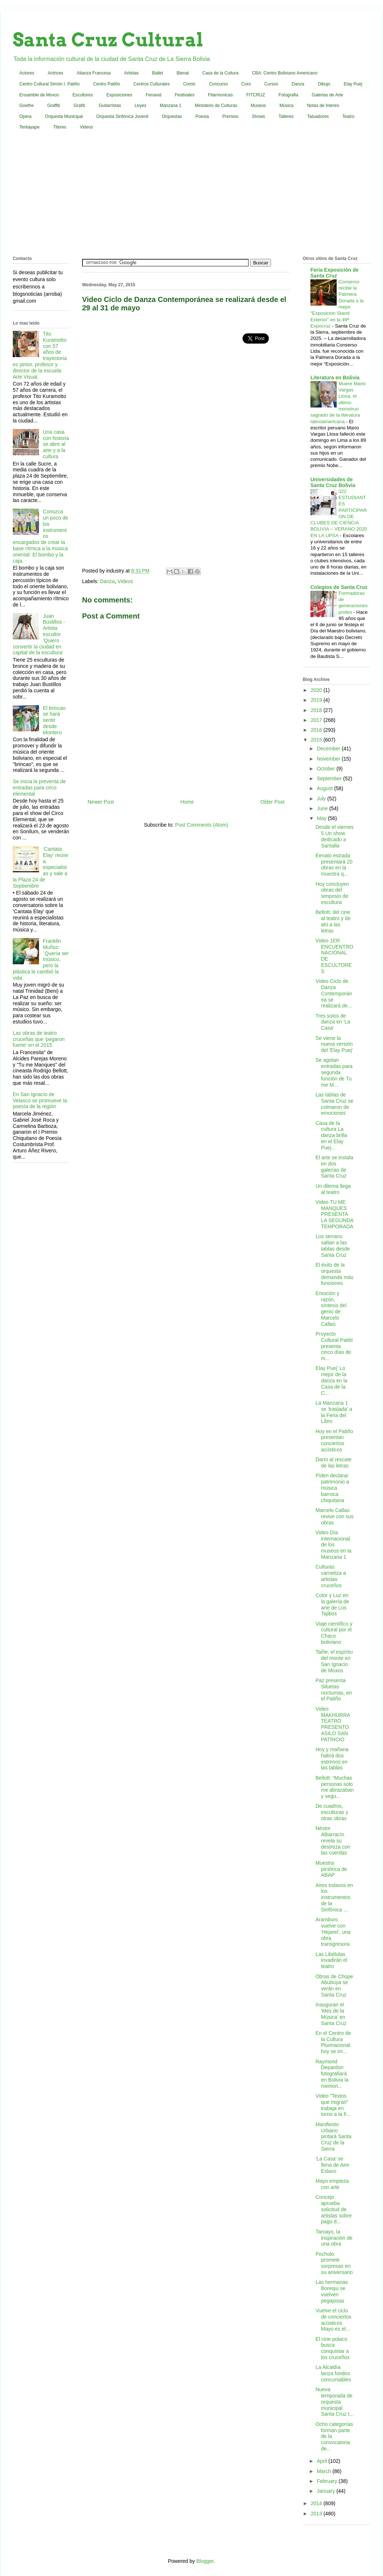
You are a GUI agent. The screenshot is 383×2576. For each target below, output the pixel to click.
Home (187, 802)
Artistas (131, 73)
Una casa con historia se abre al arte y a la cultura (56, 444)
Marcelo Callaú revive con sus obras (334, 1516)
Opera (25, 116)
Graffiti (53, 105)
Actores (26, 73)
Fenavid (153, 94)
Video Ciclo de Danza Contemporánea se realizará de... (334, 993)
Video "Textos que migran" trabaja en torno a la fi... (333, 2105)
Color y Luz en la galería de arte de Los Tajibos (332, 1604)
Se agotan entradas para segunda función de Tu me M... (334, 1072)
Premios (231, 116)
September (330, 778)
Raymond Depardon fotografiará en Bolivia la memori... (332, 2074)
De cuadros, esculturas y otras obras (332, 1812)
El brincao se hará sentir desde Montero (54, 720)
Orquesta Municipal (63, 116)
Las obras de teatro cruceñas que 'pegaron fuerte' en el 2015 (39, 1039)
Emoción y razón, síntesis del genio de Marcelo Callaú (331, 1308)
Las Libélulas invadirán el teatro (331, 1960)
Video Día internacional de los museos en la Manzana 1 (333, 1545)
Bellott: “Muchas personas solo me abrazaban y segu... (335, 1787)
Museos (258, 105)
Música (286, 105)
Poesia (202, 116)
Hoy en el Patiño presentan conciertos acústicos (334, 1440)
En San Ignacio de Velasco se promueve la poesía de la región (40, 1100)
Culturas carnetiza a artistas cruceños (331, 1576)
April (322, 2461)
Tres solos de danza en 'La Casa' (333, 1022)
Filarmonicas (220, 94)
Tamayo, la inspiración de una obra (334, 2238)
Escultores (83, 94)
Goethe (26, 105)
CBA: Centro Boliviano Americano (284, 73)
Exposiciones (119, 94)
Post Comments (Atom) (201, 825)
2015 (317, 740)
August (325, 788)
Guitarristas (110, 105)
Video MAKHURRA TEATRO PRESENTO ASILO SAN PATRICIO (333, 1724)
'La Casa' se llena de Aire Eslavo (332, 2165)
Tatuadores (318, 116)
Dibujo (324, 84)
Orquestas (172, 116)
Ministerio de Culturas (216, 105)
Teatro (348, 116)
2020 (317, 690)
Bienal (183, 73)
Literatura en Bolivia (335, 377)
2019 (317, 700)
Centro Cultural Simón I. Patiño (49, 84)
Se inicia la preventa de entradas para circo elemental (39, 787)
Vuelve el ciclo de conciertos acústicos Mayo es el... (333, 2320)
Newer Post (101, 802)
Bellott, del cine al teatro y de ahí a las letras (333, 921)
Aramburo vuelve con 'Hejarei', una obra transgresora (333, 1932)
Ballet (157, 73)
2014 (317, 2503)
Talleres (286, 116)
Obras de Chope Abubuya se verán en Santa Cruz (334, 1986)
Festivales (184, 94)
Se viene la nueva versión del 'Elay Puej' (334, 1044)
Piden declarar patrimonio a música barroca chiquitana (332, 1488)
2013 (317, 2513)
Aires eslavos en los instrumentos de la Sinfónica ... (334, 1897)
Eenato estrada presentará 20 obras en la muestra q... (334, 865)
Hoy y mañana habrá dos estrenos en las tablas (332, 1758)
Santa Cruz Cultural (108, 40)
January (326, 2491)
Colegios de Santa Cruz (338, 587)
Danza (298, 84)
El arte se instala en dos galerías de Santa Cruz (334, 1167)
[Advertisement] (192, 194)
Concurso (218, 84)
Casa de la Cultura (220, 73)
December (329, 748)
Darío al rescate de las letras (334, 1463)
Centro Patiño (106, 84)
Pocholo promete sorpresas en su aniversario (334, 2263)
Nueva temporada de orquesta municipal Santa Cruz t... (334, 2401)
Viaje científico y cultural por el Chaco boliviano (334, 1633)
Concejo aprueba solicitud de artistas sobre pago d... (334, 2209)
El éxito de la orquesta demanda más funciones (334, 1274)
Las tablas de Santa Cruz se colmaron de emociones (334, 1104)
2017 (317, 720)
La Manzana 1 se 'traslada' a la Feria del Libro (334, 1412)
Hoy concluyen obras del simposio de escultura (332, 893)
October (326, 769)
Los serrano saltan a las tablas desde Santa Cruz (333, 1245)
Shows (258, 116)
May (322, 818)
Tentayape (29, 127)
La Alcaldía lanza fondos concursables (333, 2373)
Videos (86, 127)
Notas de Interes (323, 105)
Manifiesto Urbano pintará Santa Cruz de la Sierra (333, 2136)
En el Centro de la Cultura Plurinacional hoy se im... (333, 2042)
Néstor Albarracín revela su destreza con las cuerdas (333, 1840)
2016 (317, 730)
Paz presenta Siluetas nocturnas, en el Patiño (334, 1689)
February (327, 2481)
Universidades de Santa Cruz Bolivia (332, 482)
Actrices (55, 73)
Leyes (140, 105)
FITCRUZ (255, 94)
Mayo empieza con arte (332, 2184)
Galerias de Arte (327, 94)
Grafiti (79, 105)
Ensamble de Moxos (39, 94)
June (323, 808)
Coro (246, 84)
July (322, 798)
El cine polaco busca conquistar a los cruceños (333, 2348)
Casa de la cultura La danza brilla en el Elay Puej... (331, 1135)
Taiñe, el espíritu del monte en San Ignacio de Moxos (334, 1661)
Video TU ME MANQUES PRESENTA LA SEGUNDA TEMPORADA (334, 1214)
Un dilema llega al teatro (333, 1189)
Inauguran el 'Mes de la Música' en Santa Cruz (331, 2014)
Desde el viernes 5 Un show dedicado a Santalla (334, 836)
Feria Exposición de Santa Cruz (334, 273)
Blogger (204, 2561)
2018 (317, 710)
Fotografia (288, 94)
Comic (189, 84)
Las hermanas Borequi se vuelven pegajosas (332, 2291)
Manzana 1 (170, 105)
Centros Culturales (152, 84)
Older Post (272, 802)
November (329, 759)
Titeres (59, 127)
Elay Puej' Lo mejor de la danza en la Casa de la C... (331, 1380)
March (324, 2471)
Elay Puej (353, 84)
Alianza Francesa (94, 73)
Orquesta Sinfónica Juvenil (122, 116)
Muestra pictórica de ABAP (331, 1869)
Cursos (271, 84)
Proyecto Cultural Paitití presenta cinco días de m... (334, 1346)
